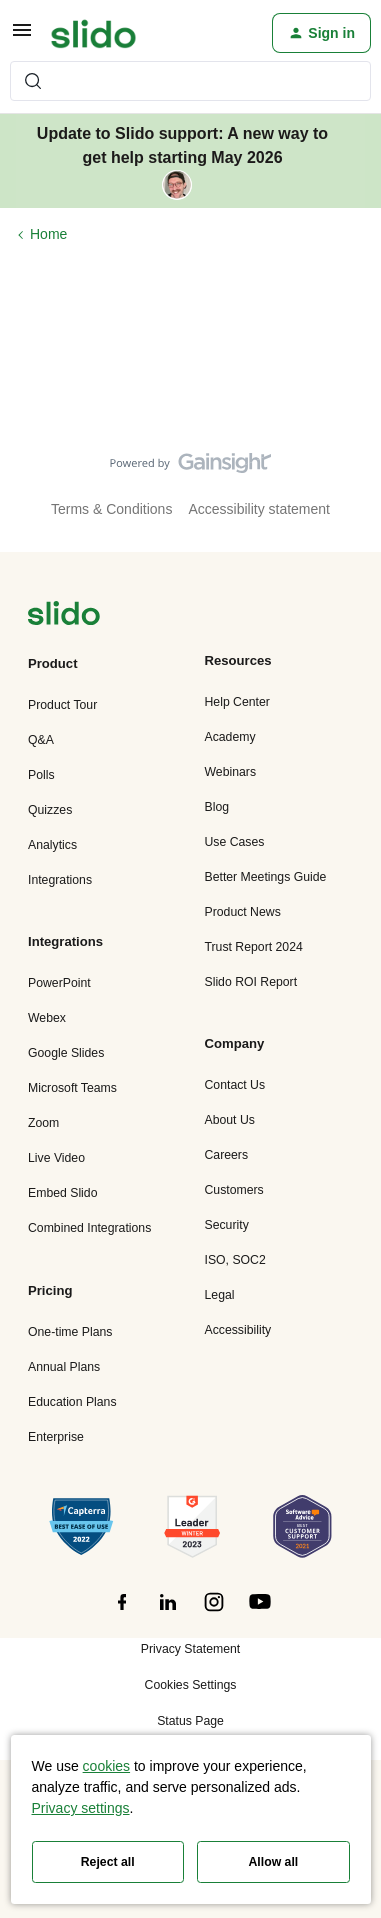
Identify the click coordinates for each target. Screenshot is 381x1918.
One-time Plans (70, 1332)
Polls (41, 775)
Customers (234, 1190)
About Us (230, 1120)
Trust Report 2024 (254, 947)
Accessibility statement (259, 509)
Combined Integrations (89, 1228)
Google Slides (66, 1053)
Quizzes (50, 810)
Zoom (43, 1123)
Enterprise (56, 1437)
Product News (243, 912)
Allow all (274, 1862)
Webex (47, 1018)
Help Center (237, 702)
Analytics (52, 845)
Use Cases (235, 842)
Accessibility (238, 1330)
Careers (227, 1155)
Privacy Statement (190, 1649)
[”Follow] (122, 1613)
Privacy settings (81, 1808)
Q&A (41, 740)
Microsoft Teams (72, 1088)
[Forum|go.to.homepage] (93, 33)
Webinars (231, 772)
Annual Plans (64, 1367)
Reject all (108, 1862)
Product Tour (62, 705)
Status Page (190, 1721)
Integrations (60, 880)
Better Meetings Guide (266, 877)
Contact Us (235, 1085)
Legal (220, 1295)
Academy (230, 737)
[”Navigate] (64, 616)
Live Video (56, 1158)
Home (48, 234)
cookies (106, 1766)
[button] (22, 37)
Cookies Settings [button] (191, 1685)
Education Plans (72, 1402)
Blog (217, 807)
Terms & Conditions (111, 509)
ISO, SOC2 (235, 1260)
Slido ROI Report (251, 982)
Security (227, 1225)
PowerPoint (59, 983)
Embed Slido (62, 1193)
